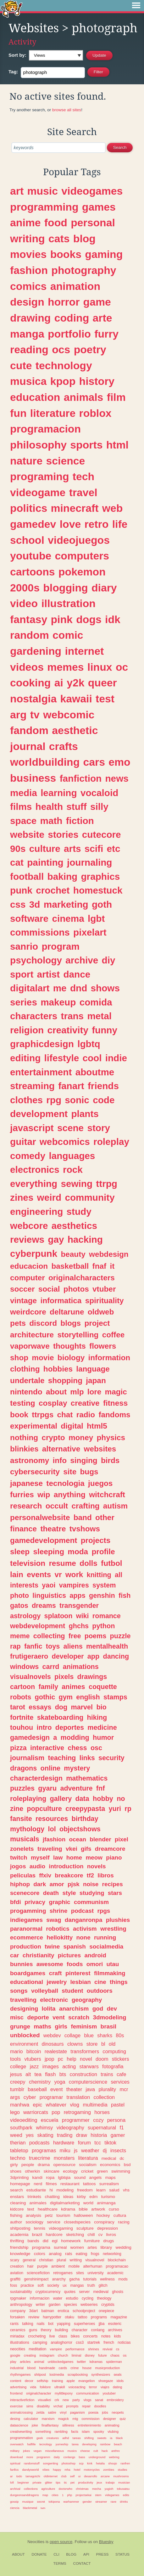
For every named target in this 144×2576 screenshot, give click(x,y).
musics (72, 2451)
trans (72, 1016)
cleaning (18, 2203)
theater (74, 2089)
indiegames (26, 1920)
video (24, 603)
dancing (116, 1656)
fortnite (21, 1717)
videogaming (61, 2228)
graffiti (15, 2279)
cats (59, 238)
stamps (115, 1697)
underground (97, 2457)
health (49, 806)
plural (61, 2260)
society (53, 2285)
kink (89, 2463)
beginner (23, 2482)
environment (24, 2044)
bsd (127, 2164)
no (121, 1798)
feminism (84, 2026)
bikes (75, 2336)
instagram (46, 2355)
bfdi (15, 1902)
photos (76, 1289)
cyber (30, 2097)
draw (81, 2135)
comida (96, 1002)
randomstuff (32, 2463)
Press (102, 2554)
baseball (37, 2089)
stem (98, 2495)
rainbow (105, 2444)
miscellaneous (54, 2451)
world (88, 2203)
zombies (108, 2469)
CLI (56, 2554)
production (25, 1946)
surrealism (109, 2183)
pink (62, 619)
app (93, 1656)
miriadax (17, 2336)
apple (71, 2381)
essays (40, 1707)
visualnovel (94, 2260)
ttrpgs (42, 1414)
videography (70, 2127)
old (112, 2044)
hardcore (54, 2234)
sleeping (48, 1551)
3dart (33, 2311)
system (104, 1585)
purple (42, 2266)
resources (52, 1819)
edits (126, 2495)
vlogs (87, 2400)
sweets (101, 2438)
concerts (90, 2336)
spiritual (15, 2463)
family (48, 1687)
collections (31, 2488)
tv (35, 715)
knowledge (20, 2253)
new (66, 2400)
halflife (31, 2444)
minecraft (74, 508)
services (120, 2082)
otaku (69, 2317)
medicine (102, 1727)
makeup (58, 1002)
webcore (29, 1225)
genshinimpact (36, 2279)
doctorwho (66, 2488)
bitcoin (33, 2051)
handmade (47, 2368)
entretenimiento (89, 2425)
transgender (79, 1605)
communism (91, 1902)
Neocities (35, 2541)
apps (77, 1595)
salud (114, 2190)
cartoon (22, 1687)
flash (50, 2074)
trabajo (110, 2482)
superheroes (84, 2324)
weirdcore (28, 1312)
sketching (75, 2234)
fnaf (99, 1266)
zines (21, 1197)
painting (45, 862)
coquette (103, 1687)
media (23, 793)
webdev (52, 2035)
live (52, 2336)
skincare (51, 2171)
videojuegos (79, 540)
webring (114, 2457)
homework (70, 2240)
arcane (105, 2476)
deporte (38, 2017)
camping (40, 2342)
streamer (101, 2501)
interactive (47, 1748)
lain (16, 1574)
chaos (114, 2355)
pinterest (78, 1973)
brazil (37, 2234)
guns (33, 2330)
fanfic (33, 1646)
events (39, 1574)
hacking (85, 1239)
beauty (73, 1254)
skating (45, 2135)
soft (40, 2285)
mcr (123, 2089)
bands (33, 2240)
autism (115, 1506)
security (111, 1758)
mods (123, 2279)
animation (75, 286)
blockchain (117, 2260)
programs (99, 2317)
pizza (18, 1748)
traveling (49, 1848)
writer (40, 2304)
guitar (23, 1141)
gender (87, 2501)
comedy (27, 1156)
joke (35, 2425)
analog (55, 2253)
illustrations (19, 2342)
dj (105, 2150)
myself (40, 1857)
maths (42, 2026)
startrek (93, 2342)
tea (38, 2074)
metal (99, 1016)
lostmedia (56, 2374)
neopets (118, 2412)
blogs (70, 1323)
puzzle (120, 1636)
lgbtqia (64, 2177)
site (69, 1471)
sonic (77, 1100)
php (69, 2495)
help (71, 2059)
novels (96, 1866)
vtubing (113, 2431)
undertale (27, 1380)
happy (57, 2469)
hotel (77, 2469)
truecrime (39, 2158)
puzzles (22, 1788)
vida (33, 2387)
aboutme (94, 1072)
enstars (17, 2196)
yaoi (48, 1585)
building (61, 2330)
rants (14, 2324)
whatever (56, 2104)
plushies (118, 1920)
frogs (95, 2254)
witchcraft (107, 1494)
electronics (34, 1169)
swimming (120, 2171)
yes (30, 2135)
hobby (103, 1798)
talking (27, 2324)
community (89, 1197)
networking (112, 2254)
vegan (38, 2451)
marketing (66, 904)
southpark (21, 2127)
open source (61, 2541)
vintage (23, 1300)
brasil (108, 2026)
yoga (59, 2082)
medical (109, 2158)
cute (21, 365)
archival (15, 2488)
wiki (82, 1616)
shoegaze (105, 2381)
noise (90, 1884)
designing (24, 2008)
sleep (20, 1551)
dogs (89, 619)
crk (56, 2400)
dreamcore (110, 1848)
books (65, 254)
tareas (77, 2438)
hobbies (58, 1369)
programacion (45, 429)
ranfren (125, 2463)
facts (74, 2431)
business (33, 778)
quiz (122, 2419)
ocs (61, 349)
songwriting (50, 2463)
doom (102, 2059)
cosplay (53, 1403)
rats (68, 2253)
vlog (74, 2104)
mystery (77, 1768)
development (39, 1114)
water (58, 2298)
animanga (106, 2203)
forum (84, 2142)
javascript (32, 1128)
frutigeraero (29, 1656)
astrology (25, 1616)
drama (44, 2164)
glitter (48, 2482)
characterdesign (36, 1778)
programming (44, 207)
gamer (118, 2135)
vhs (126, 2190)
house (86, 2368)
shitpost (40, 2374)
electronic (54, 1999)
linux (99, 667)
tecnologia (65, 1483)
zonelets (22, 1848)
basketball (70, 1266)
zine (16, 1809)
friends (103, 1086)
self (72, 2476)
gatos (19, 1605)
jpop (49, 2059)
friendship (19, 2247)
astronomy (29, 1460)
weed (16, 2135)
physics (111, 1437)
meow (94, 1857)
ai (58, 683)
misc (17, 2017)
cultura (120, 2215)
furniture (92, 2240)
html (117, 445)
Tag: (13, 71)
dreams (44, 1605)
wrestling (113, 1928)
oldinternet (51, 2476)
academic (115, 2273)
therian (18, 2142)
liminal (76, 2355)
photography (83, 270)
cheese (85, 2451)
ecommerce (26, 1937)
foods (75, 1964)
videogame (37, 492)
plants (84, 1114)
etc (113, 848)
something (43, 2431)
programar (51, 2097)
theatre (53, 1528)
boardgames (27, 1973)
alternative (61, 1449)
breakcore (69, 1875)
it (112, 1266)
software (29, 918)
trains (107, 2074)
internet (84, 651)
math (51, 821)
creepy (17, 2082)
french (108, 2342)
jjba (102, 2324)
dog (61, 1707)
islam (86, 2431)
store (92, 2044)
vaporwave (30, 1346)
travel (83, 492)
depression (107, 2228)
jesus (16, 2074)
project (97, 1323)
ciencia (14, 2508)
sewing (76, 1183)
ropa (50, 2177)
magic (116, 1392)
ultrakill (59, 2387)
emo (119, 762)
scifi (94, 848)
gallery (61, 1798)
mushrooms (121, 2476)
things (119, 1982)
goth (102, 904)
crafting (85, 1506)
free (75, 1636)
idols (120, 2381)
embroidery (115, 2400)
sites (80, 2273)
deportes (69, 1727)
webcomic (68, 715)
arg (18, 715)
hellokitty (60, 1937)
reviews (27, 1239)
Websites (33, 28)
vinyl (63, 2412)
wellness (107, 2279)
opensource (64, 2164)
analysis (33, 2215)
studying (92, 1893)
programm (43, 2457)
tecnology (45, 2444)
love (70, 524)
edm (93, 2196)
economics (110, 2164)
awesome (49, 1964)
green (102, 2171)
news (116, 778)
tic (65, 2482)
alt (28, 2074)
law (58, 1857)
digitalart (29, 988)
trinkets (35, 2196)
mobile (74, 2266)
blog (84, 238)
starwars (89, 2066)
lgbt (96, 918)
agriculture (48, 2488)
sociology (34, 2222)
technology (64, 365)
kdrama (68, 2209)
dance (76, 974)
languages (72, 1156)
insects (118, 2150)
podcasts (39, 2142)
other (104, 1517)
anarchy (59, 2279)
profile (103, 1551)
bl (103, 2044)
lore (94, 1392)
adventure (76, 1788)
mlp (77, 1392)
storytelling (77, 1334)
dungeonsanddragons (24, 2495)
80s (120, 2035)
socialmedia (106, 1946)
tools (15, 2059)
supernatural (102, 2127)
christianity (38, 1955)
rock (73, 1169)
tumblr (17, 2089)
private (36, 2482)
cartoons (32, 572)
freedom (85, 2190)
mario (16, 2051)
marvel (82, 1707)
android (95, 1955)
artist (48, 974)
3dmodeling (109, 2017)
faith (43, 2508)
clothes (26, 1100)
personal (93, 222)
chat (65, 1414)
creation (17, 2266)
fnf (100, 1788)
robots (20, 1697)
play (13, 2362)
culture (44, 848)
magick (63, 2419)
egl (55, 2240)
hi (51, 2190)
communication (87, 2393)
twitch (18, 1857)
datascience (19, 2425)
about (56, 1392)
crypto (53, 1437)
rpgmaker (18, 2298)
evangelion (86, 2381)
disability (43, 2406)
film (116, 397)
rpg (53, 1100)
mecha (96, 2488)
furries (22, 1494)
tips (58, 2482)
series (23, 1002)
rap (15, 1646)
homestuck (98, 890)
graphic (59, 1902)
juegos (100, 1483)
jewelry (57, 1982)
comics (28, 286)
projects (96, 1540)
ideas (68, 2196)
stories (63, 834)
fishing (16, 2215)
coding (71, 318)
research (26, 1506)
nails (41, 2324)
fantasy (28, 619)
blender (100, 1839)
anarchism (74, 2008)
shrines (93, 2349)
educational (26, 1982)
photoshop (68, 2463)
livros (111, 2234)
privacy (35, 1902)
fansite (21, 1819)
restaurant (70, 2183)
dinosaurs (53, 2044)
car (14, 1955)
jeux (99, 2482)
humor (103, 1737)
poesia (93, 2412)
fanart (71, 1086)
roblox (95, 413)
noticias (124, 2342)
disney (90, 2355)
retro (96, 524)
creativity (67, 1030)
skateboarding (60, 1717)
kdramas (96, 2362)
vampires (74, 1585)
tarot (17, 1707)
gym (66, 1697)
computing (114, 2051)
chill (91, 2234)
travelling (23, 1999)
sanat (99, 2400)
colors (39, 2253)
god (97, 2008)
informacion (40, 2298)
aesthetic (75, 730)
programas (44, 2150)
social (49, 1289)
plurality (107, 2089)
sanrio (24, 946)
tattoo (82, 2317)
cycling (87, 2298)
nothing (24, 1437)
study (79, 1211)
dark (39, 1884)
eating (81, 2253)
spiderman (114, 2362)
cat (17, 862)
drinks (124, 2501)
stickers (120, 2059)
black (119, 2438)
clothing (25, 1369)
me (60, 988)
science (65, 461)
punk (21, 890)
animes (73, 1687)
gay (56, 1239)
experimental (33, 1426)
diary (104, 588)
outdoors (100, 1990)
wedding (123, 2247)
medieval (100, 2292)
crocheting (37, 2336)
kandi (37, 2177)
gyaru (47, 1788)
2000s (25, 588)
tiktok (110, 2142)
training (57, 2381)
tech (83, 476)
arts (72, 848)
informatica (60, 1300)
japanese (26, 1483)
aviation (16, 2273)
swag (53, 1920)
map (45, 2495)
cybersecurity (35, 1471)
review (33, 2317)
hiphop (20, 1884)
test (105, 699)
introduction (66, 1866)
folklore (45, 2387)
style (69, 1893)
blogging (65, 588)
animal (39, 2362)
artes (92, 2247)
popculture (44, 1809)
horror (64, 302)
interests (24, 1585)
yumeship (62, 2444)
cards (63, 2368)
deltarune (67, 1312)
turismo (108, 2196)
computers (82, 556)
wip (43, 1494)
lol (52, 1829)
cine (100, 1982)
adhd (65, 2438)
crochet (52, 890)
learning (59, 793)
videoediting (23, 2120)
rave (113, 2501)
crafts (63, 746)
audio (37, 1866)
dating (117, 2387)
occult (57, 1506)
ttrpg (106, 1183)
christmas (82, 2488)
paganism (77, 2412)
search (16, 2190)
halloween (83, 2215)
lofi (12, 2482)
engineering (36, 1211)
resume (62, 1563)
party (76, 2400)
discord (43, 1323)
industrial (17, 2368)
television (27, 1563)
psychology (36, 960)
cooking (30, 683)
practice (27, 2285)
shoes (15, 2171)
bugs (89, 1471)
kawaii (76, 699)
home (74, 1857)
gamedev (33, 524)
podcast (82, 1910)
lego (15, 2112)
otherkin (32, 2171)
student (72, 1990)
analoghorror (61, 2342)
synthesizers (100, 2374)
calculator (31, 2419)
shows (105, 988)
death (51, 1893)
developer (68, 1656)
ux (65, 2285)
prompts (72, 2406)
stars (115, 1893)
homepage (20, 2183)
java (90, 2089)
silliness (68, 2425)
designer (109, 2419)
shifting (89, 2438)
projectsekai (83, 2495)
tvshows (84, 1528)
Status (122, 2554)
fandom (29, 730)
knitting (99, 1575)
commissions (40, 932)
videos (27, 667)
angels (95, 2177)
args (15, 2097)
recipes (112, 1884)
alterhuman (92, 2266)
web (112, 508)
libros (105, 1875)
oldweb (101, 1312)
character (80, 2330)
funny (104, 1030)
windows (24, 1667)
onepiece (106, 2311)
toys (53, 1646)
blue (89, 2035)
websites (100, 1449)
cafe (121, 2074)
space (23, 821)
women (77, 2247)
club (63, 2476)
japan (96, 1380)
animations (81, 1667)
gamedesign (30, 1737)
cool (92, 1058)
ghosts (117, 2292)
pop (56, 2112)
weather (90, 2150)
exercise (16, 2406)
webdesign (109, 1254)
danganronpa (83, 1920)
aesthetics (74, 1225)
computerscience (88, 2082)
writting (76, 2260)
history (97, 381)
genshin (102, 1595)
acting (69, 2066)
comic (68, 635)
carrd (50, 1667)
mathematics (87, 1778)
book (19, 1414)
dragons (23, 1768)
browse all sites (66, 110)
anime (25, 222)
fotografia (113, 2066)
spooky (98, 2431)
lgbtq (88, 1044)
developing (89, 2444)
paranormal (26, 1928)
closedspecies (77, 2222)
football (27, 876)
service (53, 2222)
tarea (75, 2444)
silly (99, 806)
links (87, 1758)
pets (18, 1323)
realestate (56, 2051)
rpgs (103, 1910)
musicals (24, 1839)
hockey (103, 2215)
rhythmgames (20, 2374)
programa (41, 2247)
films (21, 806)
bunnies (21, 1964)
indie (116, 1058)
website (27, 834)
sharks (104, 2035)
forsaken (17, 2317)
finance (23, 1528)
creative (85, 1403)
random (29, 635)
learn (101, 2190)
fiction (80, 821)
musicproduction (107, 2368)
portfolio (69, 334)
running (105, 1937)
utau (113, 1964)
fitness (115, 1403)
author (16, 2222)
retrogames (62, 2273)
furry (106, 334)
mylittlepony (64, 2393)
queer (102, 683)
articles (25, 2362)
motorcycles (92, 2469)
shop (19, 1357)
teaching (62, 1758)
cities (55, 2495)
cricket (87, 2171)
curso (114, 2209)
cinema (68, 918)
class (62, 2336)
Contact (82, 2563)
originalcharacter (38, 2393)
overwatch (17, 2444)
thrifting (17, 2240)
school (27, 540)
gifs (86, 1848)
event (56, 2089)
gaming (104, 254)
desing (15, 2419)
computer (27, 1277)
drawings (92, 1677)
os (124, 2355)
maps (110, 2177)
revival (107, 2349)
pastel (118, 2104)
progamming (28, 1910)
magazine (118, 2317)
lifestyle (61, 1058)
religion (27, 1030)
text (30, 2209)
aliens (72, 1646)
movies (28, 254)
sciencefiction (38, 2273)
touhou (21, 1727)
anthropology (21, 2304)
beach (118, 2444)
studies (122, 2469)
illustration (68, 603)
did (45, 2240)
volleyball (44, 1990)
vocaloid (99, 793)
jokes (26, 2451)
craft (55, 1973)
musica (28, 381)
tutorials (90, 2279)
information (109, 1357)
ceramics (17, 2330)
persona (116, 2120)
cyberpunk (33, 1253)
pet (72, 2482)
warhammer (71, 2501)
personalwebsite (40, 1517)
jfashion (54, 1839)
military (14, 2451)
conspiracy (104, 2222)
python (103, 1626)
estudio (72, 2298)
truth (91, 2285)
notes (106, 2336)
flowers (102, 1346)
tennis (39, 2228)
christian (46, 2260)
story (98, 1128)
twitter (81, 2362)
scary (14, 2260)
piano (114, 1857)
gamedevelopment (43, 1540)
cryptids (107, 2304)
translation (78, 2097)
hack (105, 2451)
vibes (45, 2469)
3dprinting (19, 2177)
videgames (112, 2495)
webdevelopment (37, 1626)
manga (27, 334)
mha (67, 2469)
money (81, 1437)
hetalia (100, 2463)
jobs (105, 2412)
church (63, 2355)
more (29, 2457)
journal (28, 746)
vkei (71, 1848)
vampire (56, 2349)
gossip (14, 2501)
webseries (89, 2304)
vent (59, 2017)
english (88, 1697)
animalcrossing (21, 2412)
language (93, 1369)
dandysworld (30, 2469)
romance (106, 1616)
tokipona (54, 2501)
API (86, 2554)
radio (85, 1414)
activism (85, 1928)
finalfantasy (50, 2425)
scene (70, 1128)
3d (34, 904)
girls (61, 2026)
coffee (113, 1334)
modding (75, 1737)
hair (30, 2266)
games (99, 207)
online (51, 1768)
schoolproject (84, 2311)
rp (128, 1809)
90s (18, 848)
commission (90, 2419)
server (84, 2292)
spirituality (104, 1300)
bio (101, 1707)
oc (122, 667)
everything (33, 1183)
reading (29, 349)
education (35, 397)
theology (104, 2298)
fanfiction (81, 778)
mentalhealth (107, 1646)
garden (54, 2304)
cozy (98, 2120)
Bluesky (106, 2541)
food (55, 222)
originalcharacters (81, 1277)
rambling (60, 2431)
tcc (97, 2142)
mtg (75, 2419)
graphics (100, 876)
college (18, 2066)
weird (49, 1197)
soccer (22, 1289)
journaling (89, 862)
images (50, 2066)
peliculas (23, 1875)
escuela (49, 2120)
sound (80, 2177)
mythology (27, 1829)
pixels (64, 1677)
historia (99, 2135)
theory (46, 2330)
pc (60, 2059)
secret (41, 2501)
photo (19, 1595)
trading (65, 2135)
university (95, 2273)
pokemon (82, 572)
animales (38, 2203)
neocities (17, 2349)
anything (70, 1494)
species (70, 2304)
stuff (76, 806)
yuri (114, 1809)
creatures (53, 2438)
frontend (16, 2393)
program (60, 946)
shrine (59, 1910)
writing (27, 238)
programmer (76, 2120)
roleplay (111, 1141)
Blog (71, 2554)
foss (13, 2285)
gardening (35, 651)
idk (112, 619)
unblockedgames (61, 2362)
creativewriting (21, 2431)
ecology (70, 2171)
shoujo (112, 2463)
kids (117, 2336)
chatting (52, 2196)
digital (72, 1426)
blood (31, 2368)
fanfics (14, 2469)
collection (104, 2097)
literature (52, 413)
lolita (49, 2008)
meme (20, 1636)
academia (19, 2234)
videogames (92, 191)
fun (18, 413)
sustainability (21, 2292)
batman (48, 2311)
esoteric (115, 2324)
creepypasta (85, 1809)
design (27, 302)
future (102, 2355)
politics (28, 508)
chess (77, 1748)
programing (39, 476)
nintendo (26, 1392)
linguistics (49, 1595)
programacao (117, 2266)
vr (58, 1574)
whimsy (44, 2127)
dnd (78, 988)
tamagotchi (32, 2476)
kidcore (17, 2209)
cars (94, 762)
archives (115, 2330)
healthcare (48, 2209)
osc (96, 1748)
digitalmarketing (65, 2203)
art (17, 191)
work (74, 1574)
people (27, 2164)
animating (112, 2425)
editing (25, 1058)
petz (49, 2215)
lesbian (80, 1982)
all (118, 1575)
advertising (18, 2387)
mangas (77, 2285)
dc (122, 2158)
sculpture (85, 2228)
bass (82, 2457)
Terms (59, 2563)
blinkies (24, 1449)
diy (108, 960)
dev (112, 2008)
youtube (30, 556)
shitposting (20, 2228)
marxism (48, 2419)
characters (33, 1016)
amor (56, 1884)
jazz (34, 2066)
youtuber (109, 2393)
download (16, 2457)
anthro (115, 2451)
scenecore (24, 1893)
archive (81, 960)
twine (52, 1946)
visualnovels (30, 1677)
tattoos (89, 2183)
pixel (121, 1839)
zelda (40, 2412)
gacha (74, 2279)
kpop (63, 381)
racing (124, 2222)
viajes (105, 2387)
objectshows (80, 1829)
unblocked (25, 2035)
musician (124, 2482)
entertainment (41, 1072)
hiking (97, 1717)
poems (96, 1636)
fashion (29, 270)
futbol (111, 1563)
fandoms (114, 1414)
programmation (21, 2438)
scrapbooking (78, 2374)
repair (86, 2406)
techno (17, 2158)
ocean (77, 1839)
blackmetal (30, 2508)
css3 (80, 2342)
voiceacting (77, 2387)
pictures (69, 1955)
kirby (81, 2196)
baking (62, 876)
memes (65, 667)
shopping (65, 1380)
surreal (60, 2247)
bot (50, 2324)
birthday (84, 1819)
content (15, 2381)
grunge (20, 2026)
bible (83, 2209)
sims (29, 2406)
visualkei (44, 2400)
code (103, 1100)
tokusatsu (123, 2488)
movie (43, 1357)
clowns (75, 2044)
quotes (69, 2292)
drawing (30, 318)
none (83, 1937)
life (120, 524)
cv (100, 2234)
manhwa (19, 2104)
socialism (88, 2164)
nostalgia (33, 699)
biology (71, 1357)
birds (110, 1460)
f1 (121, 2127)
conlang (98, 2330)
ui (79, 2476)
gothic (45, 1697)
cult (95, 2451)
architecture (32, 1334)
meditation (37, 2349)
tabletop (19, 2150)
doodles (100, 2406)
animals (83, 397)
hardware (64, 2142)
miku (65, 2150)
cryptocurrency (48, 2292)
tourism (63, 2215)
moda (78, 1551)
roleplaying (28, 1798)
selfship (42, 2381)
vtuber (104, 1289)
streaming (32, 1086)
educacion (29, 1266)
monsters (64, 2158)
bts (62, 2074)
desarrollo (90, 2476)
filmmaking (109, 1973)
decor (29, 2381)
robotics (57, 1928)
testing (22, 1403)
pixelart (90, 932)
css (18, 904)
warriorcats (35, 2112)
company (17, 2311)
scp (81, 2463)
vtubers (33, 2059)
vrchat (58, 2406)
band (83, 1517)
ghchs (79, 1626)
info (60, 1460)
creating (30, 2355)
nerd (38, 2183)
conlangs (69, 2457)
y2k (75, 683)
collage (72, 2035)
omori (94, 1964)
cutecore (101, 834)
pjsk (74, 1884)
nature (26, 461)
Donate (39, 2554)
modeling (65, 2190)
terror (93, 2387)
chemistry (40, 2082)
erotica (63, 2311)
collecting (49, 1636)
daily (57, 2457)
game (97, 302)
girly (14, 2164)
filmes (51, 2183)
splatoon (58, 1616)
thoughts (69, 1346)
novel (86, 2059)
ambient (58, 2266)
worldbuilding (45, 762)
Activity (22, 41)
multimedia (95, 2104)
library (106, 2247)
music (42, 191)
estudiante (36, 2190)
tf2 (90, 1875)
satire (52, 2412)
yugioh (109, 2488)
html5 (97, 1426)
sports (86, 445)
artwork (98, 2209)
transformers (84, 2051)
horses (102, 2112)
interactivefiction (22, 2400)
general (29, 2260)
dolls (88, 1563)
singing (83, 1460)
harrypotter (52, 2317)
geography (87, 1999)
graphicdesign (42, 1044)
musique (28, 2501)
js (76, 2150)
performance (75, 2349)
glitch (102, 2285)
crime (74, 2368)
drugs (108, 2240)
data (82, 1798)
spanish (75, 1946)
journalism (27, 1758)
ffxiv (45, 1875)
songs (19, 1990)
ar (11, 2476)
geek (39, 2438)
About (18, 2554)
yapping (63, 2324)
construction (83, 2074)
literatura (88, 2158)
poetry (90, 349)
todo (19, 2476)
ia (111, 2438)
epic (37, 2104)
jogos (18, 1866)
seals (117, 2374)
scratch (78, 2017)
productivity (85, 2482)
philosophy (38, 445)
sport (21, 974)
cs (117, 2349)
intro (44, 1727)
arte (102, 318)
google (15, 2355)
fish (124, 1595)
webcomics (65, 1141)
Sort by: (17, 55)
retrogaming (77, 2112)
